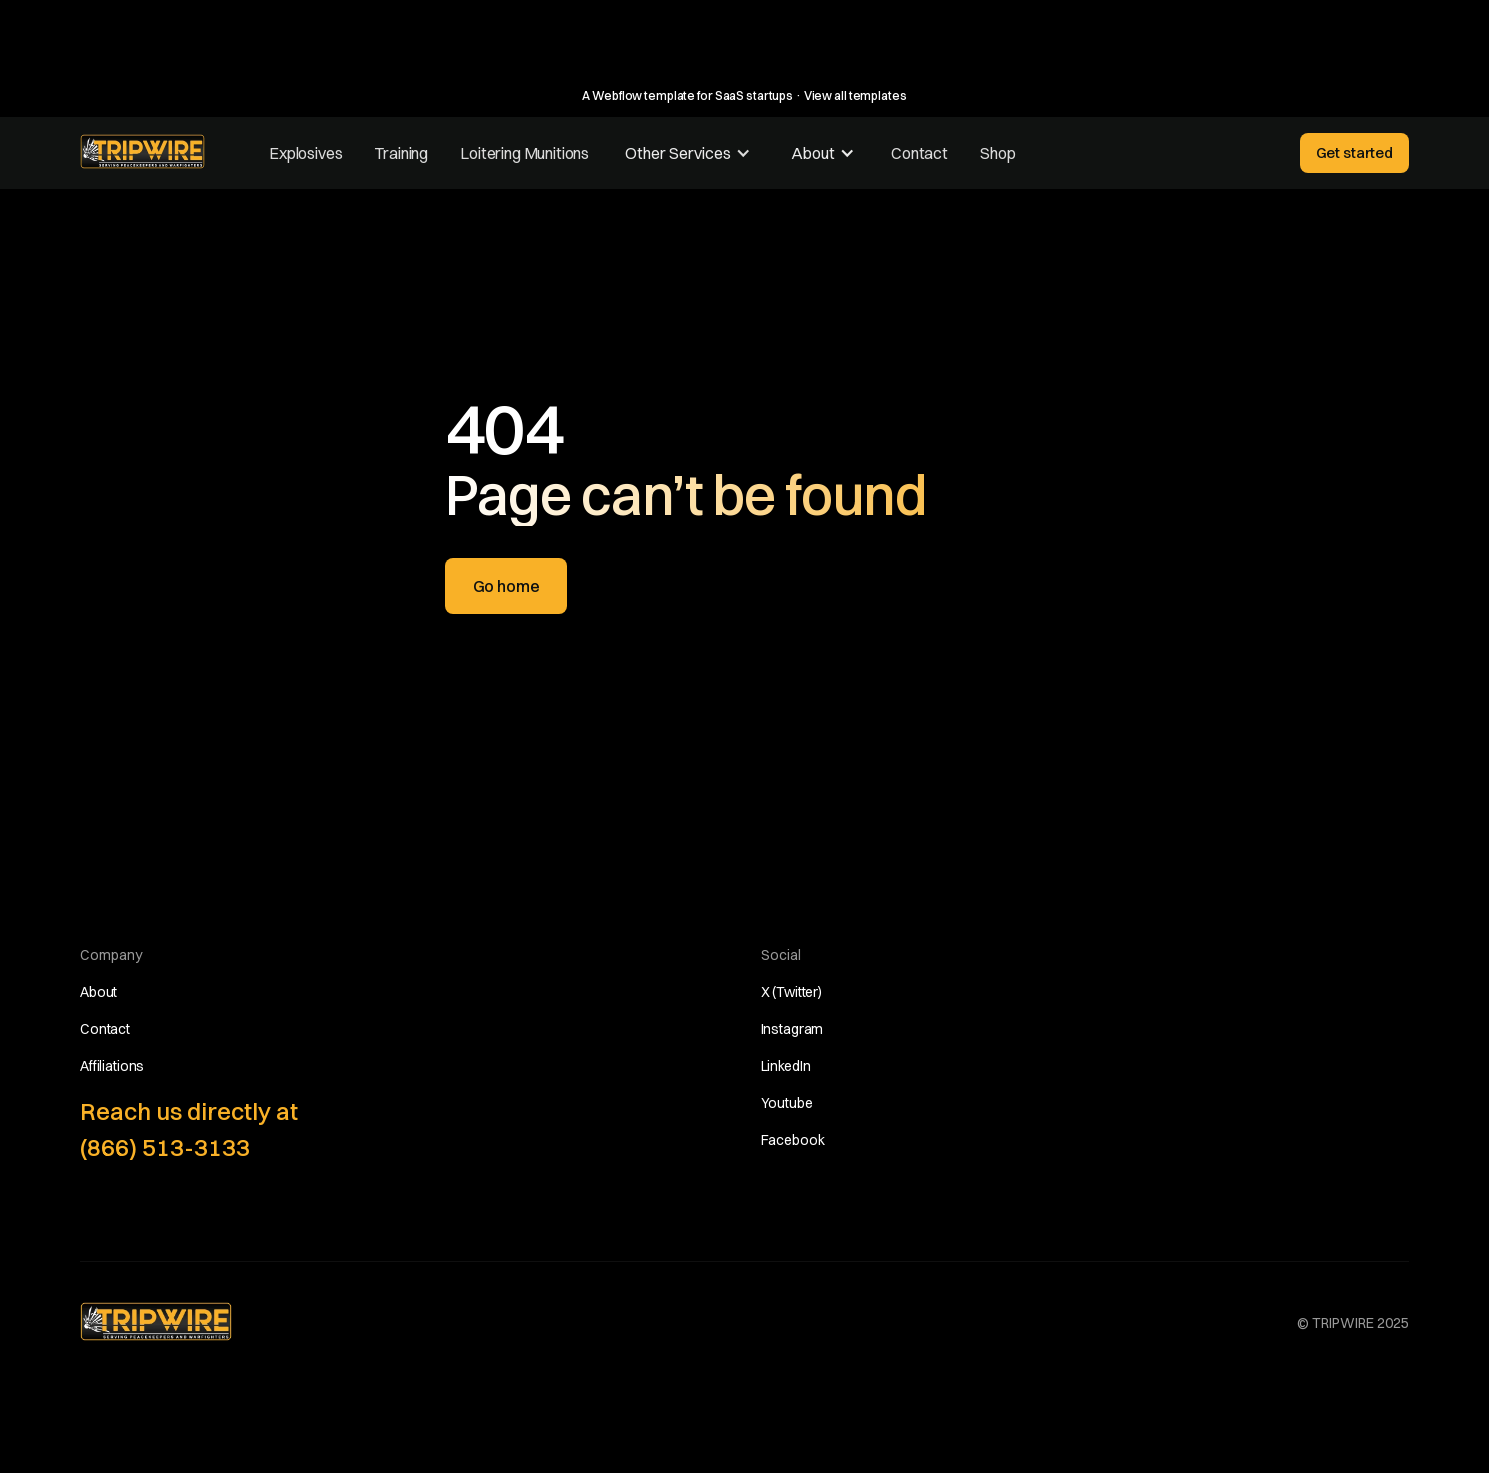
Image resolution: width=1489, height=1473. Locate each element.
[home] (142, 151)
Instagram (792, 1029)
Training (401, 153)
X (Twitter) (791, 992)
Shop (997, 153)
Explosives (305, 153)
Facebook (793, 1140)
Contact (919, 153)
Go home (506, 586)
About (98, 992)
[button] (688, 153)
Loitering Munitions (524, 153)
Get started (1354, 152)
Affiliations (112, 1066)
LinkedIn (786, 1066)
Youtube (787, 1103)
